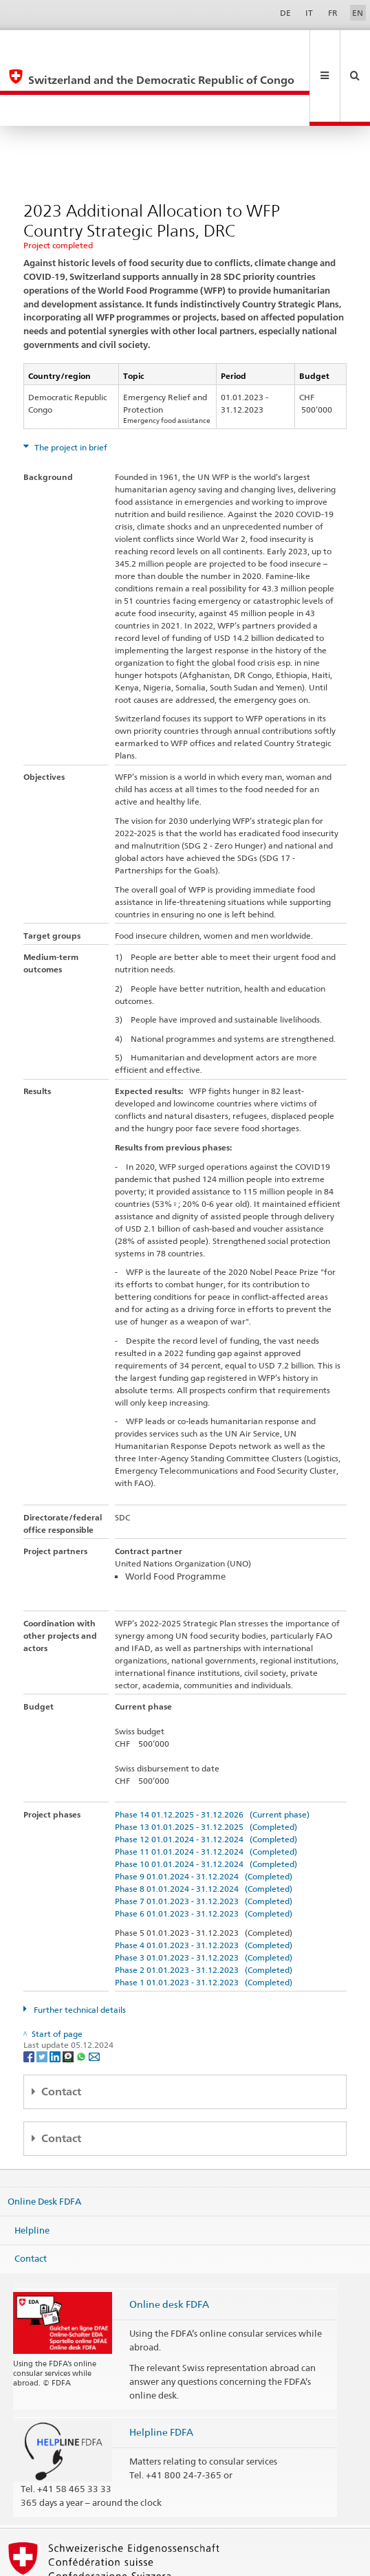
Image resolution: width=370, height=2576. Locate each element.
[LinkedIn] (56, 1993)
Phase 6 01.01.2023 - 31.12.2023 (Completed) (203, 1850)
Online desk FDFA (169, 2241)
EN (357, 13)
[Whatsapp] (82, 1993)
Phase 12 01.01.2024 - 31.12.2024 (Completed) (206, 1776)
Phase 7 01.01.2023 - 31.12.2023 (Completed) (203, 1838)
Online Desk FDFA (44, 2138)
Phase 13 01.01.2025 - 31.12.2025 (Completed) (206, 1764)
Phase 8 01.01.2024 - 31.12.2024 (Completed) (203, 1826)
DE (285, 13)
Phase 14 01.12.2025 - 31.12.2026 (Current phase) (212, 1751)
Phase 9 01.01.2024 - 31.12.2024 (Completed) (203, 1813)
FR (333, 13)
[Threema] (69, 1993)
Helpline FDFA (161, 2369)
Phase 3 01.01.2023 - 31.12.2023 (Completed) (203, 1894)
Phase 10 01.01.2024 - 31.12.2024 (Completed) (206, 1801)
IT (309, 13)
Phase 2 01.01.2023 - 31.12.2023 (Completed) (203, 1907)
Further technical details (79, 1947)
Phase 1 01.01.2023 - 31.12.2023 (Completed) (203, 1919)
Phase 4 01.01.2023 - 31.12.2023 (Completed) (203, 1882)
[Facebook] (29, 1993)
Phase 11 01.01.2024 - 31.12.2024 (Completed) (206, 1788)
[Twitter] (43, 1993)
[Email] (94, 1993)
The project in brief (69, 385)
